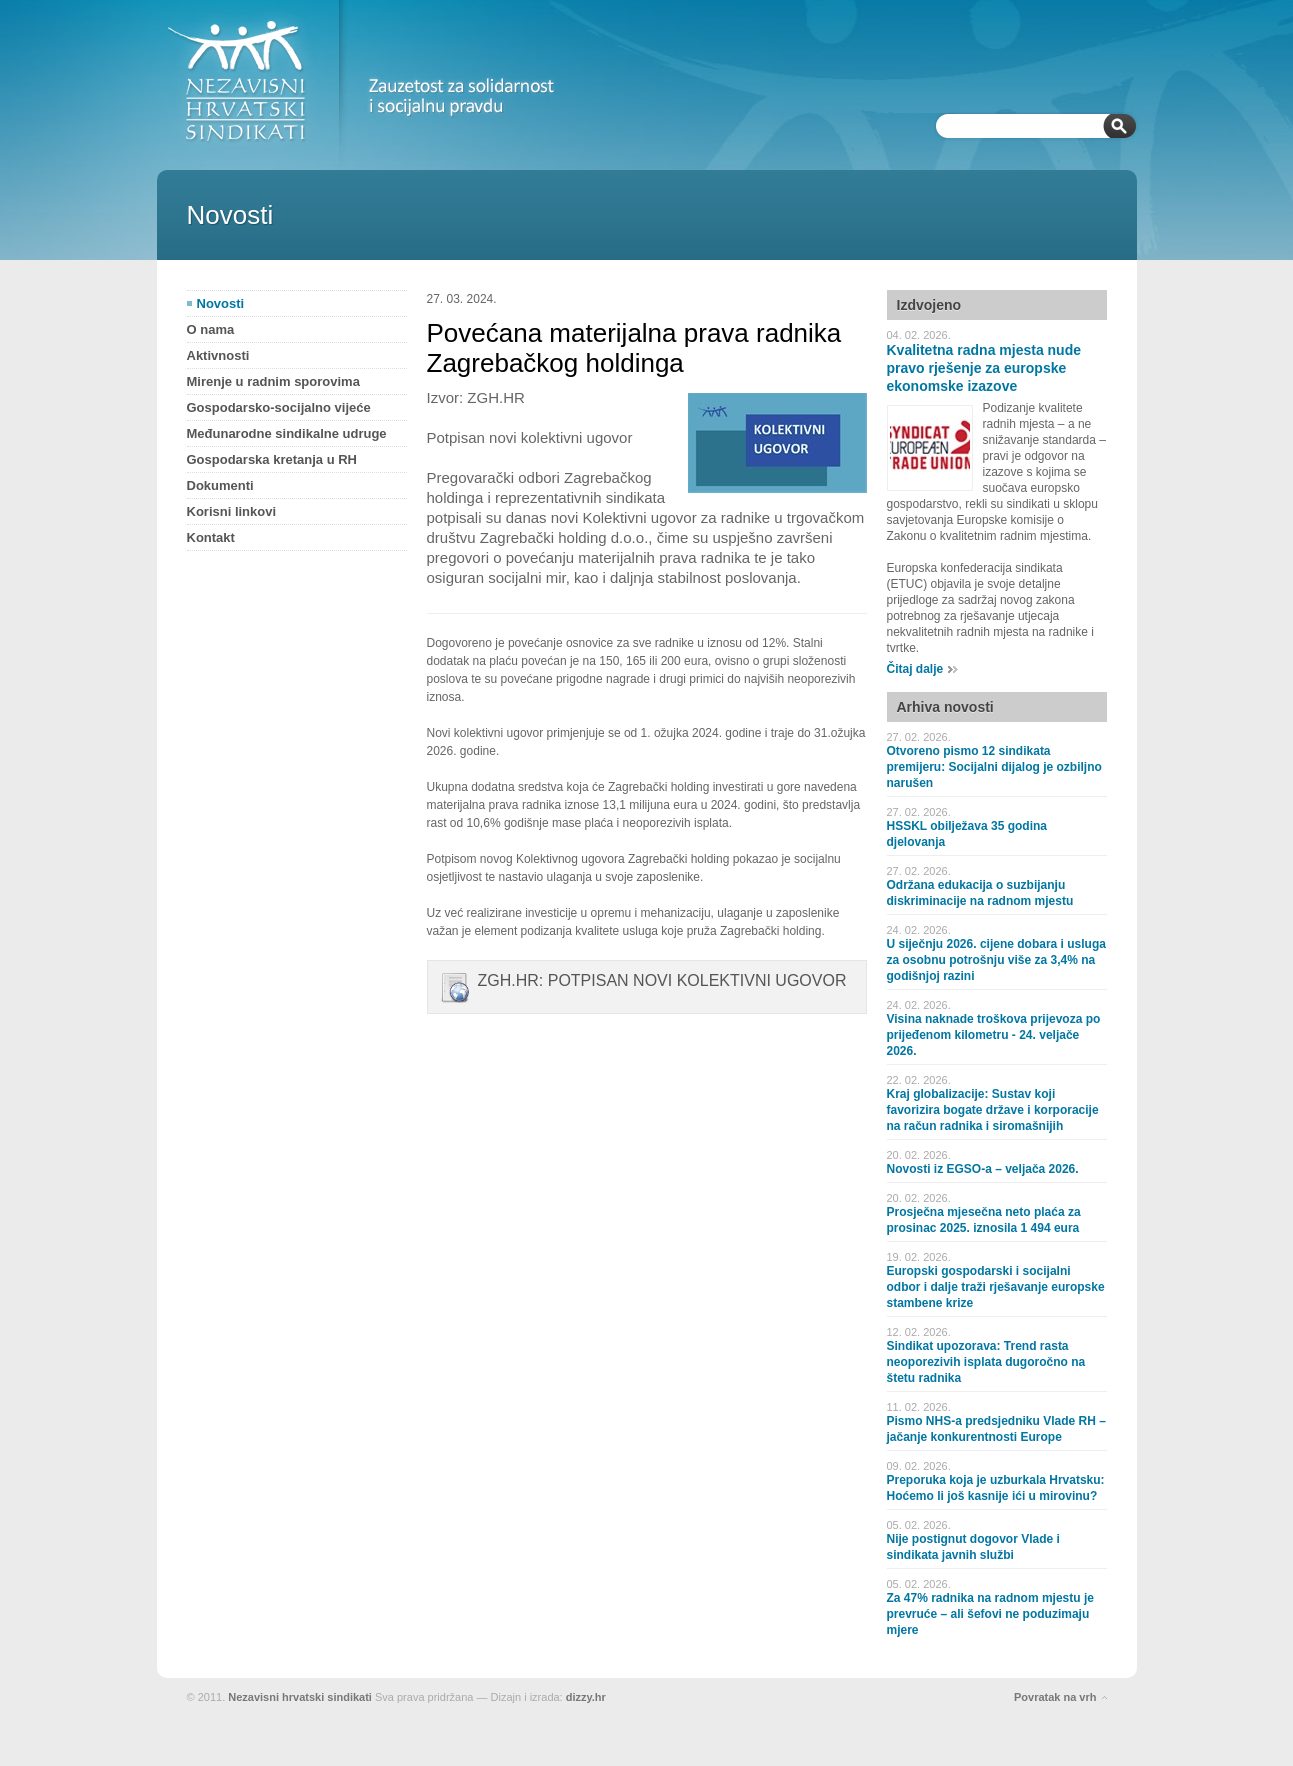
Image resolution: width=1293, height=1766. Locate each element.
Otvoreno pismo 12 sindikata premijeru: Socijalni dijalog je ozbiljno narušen (994, 767)
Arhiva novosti (945, 707)
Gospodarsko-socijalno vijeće (279, 407)
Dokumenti (220, 485)
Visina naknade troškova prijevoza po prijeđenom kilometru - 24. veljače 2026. (994, 1035)
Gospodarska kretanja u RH (272, 459)
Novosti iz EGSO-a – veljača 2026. (983, 1169)
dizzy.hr (586, 1697)
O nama (211, 329)
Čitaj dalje (915, 669)
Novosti (221, 303)
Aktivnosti (218, 355)
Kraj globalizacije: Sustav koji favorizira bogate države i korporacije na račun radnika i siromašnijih (993, 1110)
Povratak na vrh (1055, 1697)
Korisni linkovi (232, 511)
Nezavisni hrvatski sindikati (300, 1697)
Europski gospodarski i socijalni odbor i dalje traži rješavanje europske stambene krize (996, 1287)
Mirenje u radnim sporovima (273, 381)
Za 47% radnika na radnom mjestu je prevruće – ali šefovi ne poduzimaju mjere (990, 1614)
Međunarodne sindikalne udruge (287, 433)
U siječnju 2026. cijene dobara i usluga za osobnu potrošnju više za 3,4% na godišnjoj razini (996, 960)
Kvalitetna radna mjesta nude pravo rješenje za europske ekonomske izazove (984, 368)
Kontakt (211, 537)
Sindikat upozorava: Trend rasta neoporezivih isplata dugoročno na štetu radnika (986, 1362)
